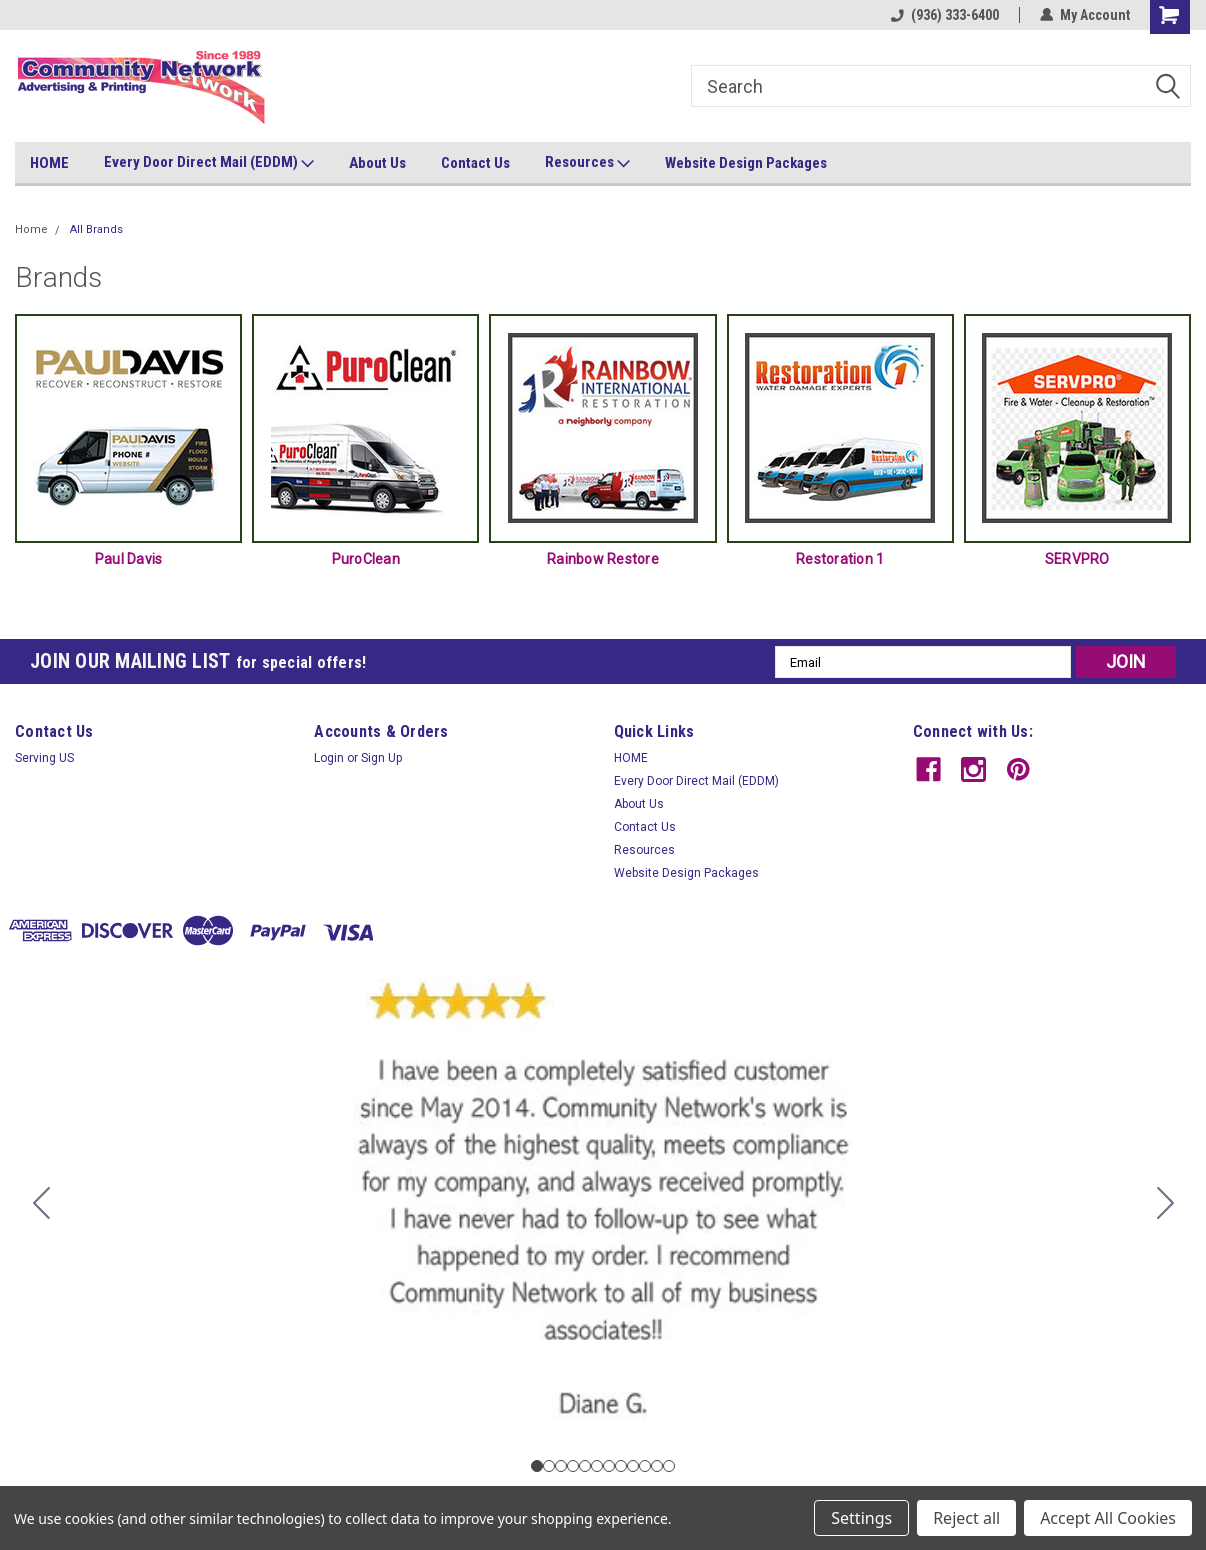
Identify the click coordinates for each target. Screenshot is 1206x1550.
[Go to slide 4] (573, 1466)
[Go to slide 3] (561, 1466)
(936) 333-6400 (945, 15)
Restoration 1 (840, 559)
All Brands (96, 229)
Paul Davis (129, 559)
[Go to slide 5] (585, 1466)
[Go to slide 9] (633, 1466)
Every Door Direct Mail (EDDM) (209, 163)
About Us (377, 163)
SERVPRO (1077, 559)
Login (329, 758)
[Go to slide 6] (597, 1466)
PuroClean (366, 559)
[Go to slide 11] (657, 1466)
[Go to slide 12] (41, 1203)
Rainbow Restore (603, 559)
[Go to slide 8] (621, 1466)
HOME (49, 163)
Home (31, 229)
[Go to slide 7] (609, 1466)
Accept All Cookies (1108, 1518)
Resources (587, 163)
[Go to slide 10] (645, 1466)
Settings (861, 1518)
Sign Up (381, 758)
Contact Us (475, 163)
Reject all (966, 1518)
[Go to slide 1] (537, 1466)
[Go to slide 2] (1165, 1203)
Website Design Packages (746, 163)
